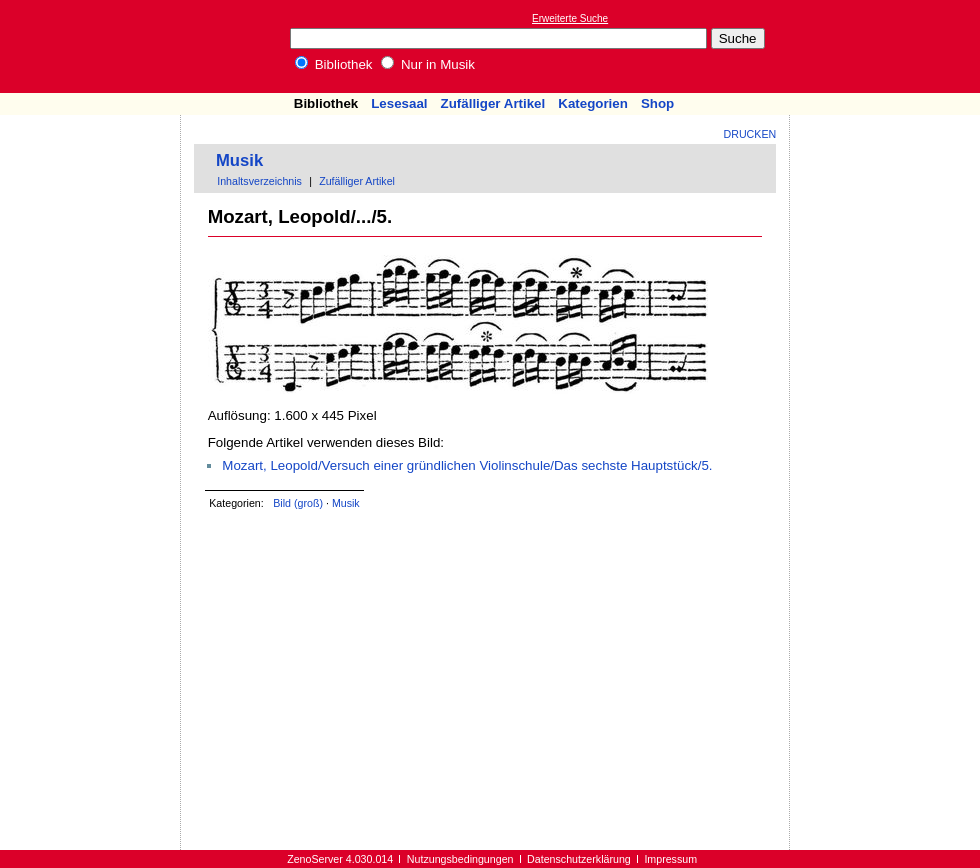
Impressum (670, 859)
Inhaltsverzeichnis (259, 181)
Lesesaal (399, 103)
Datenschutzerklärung (579, 859)
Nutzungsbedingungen (460, 859)
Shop (657, 103)
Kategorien (593, 103)
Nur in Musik (428, 64)
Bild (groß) (298, 503)
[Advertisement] (888, 46)
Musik (239, 160)
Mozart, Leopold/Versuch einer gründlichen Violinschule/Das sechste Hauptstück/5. (467, 465)
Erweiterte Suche (570, 18)
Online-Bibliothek (95, 46)
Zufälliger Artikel (493, 103)
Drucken (750, 134)
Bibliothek (334, 64)
